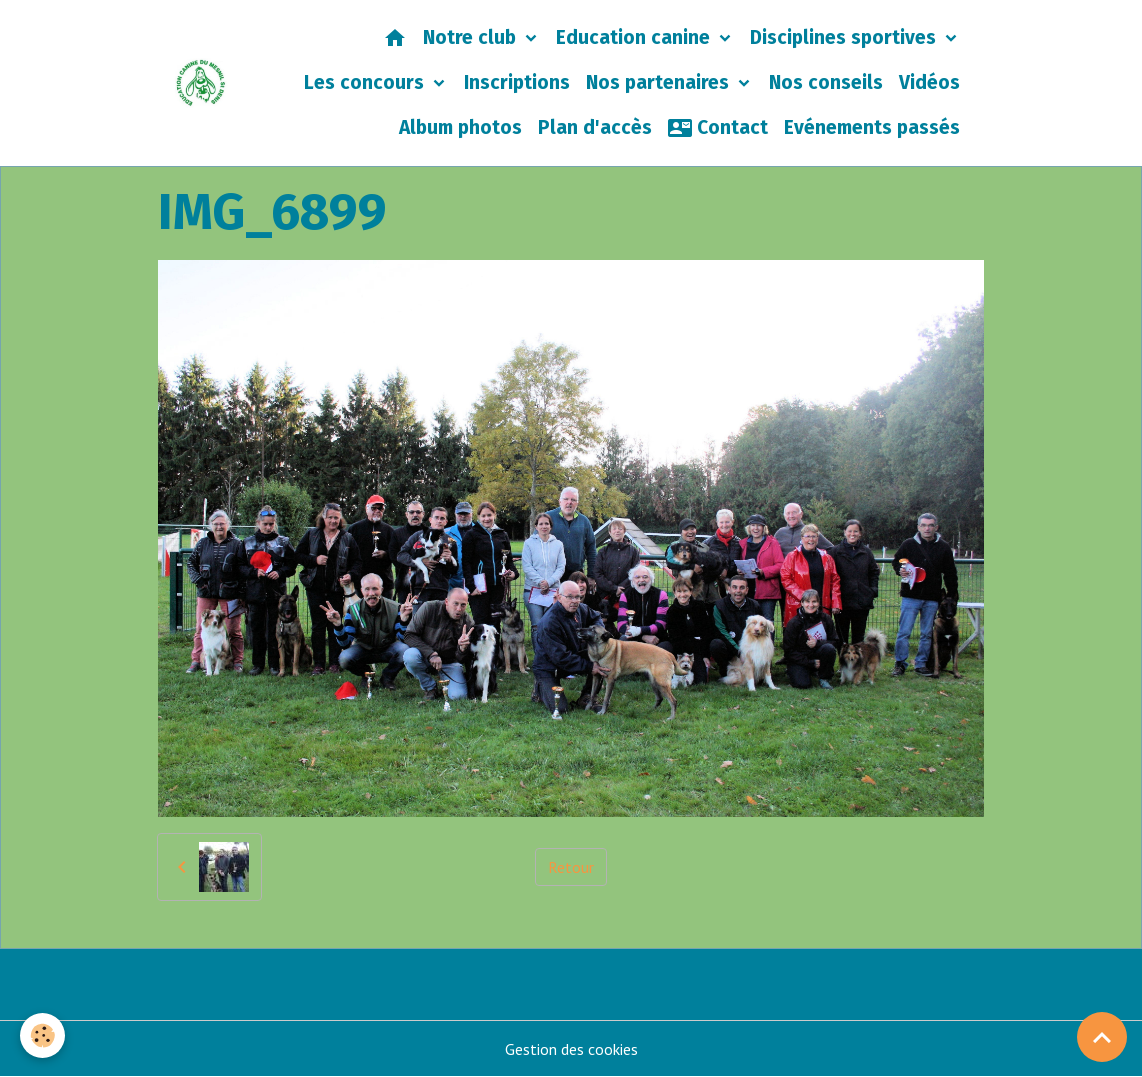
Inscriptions (517, 82)
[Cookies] (42, 1035)
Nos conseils (826, 82)
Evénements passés (872, 127)
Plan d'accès (595, 127)
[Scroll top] (1102, 1037)
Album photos (460, 127)
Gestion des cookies (571, 1049)
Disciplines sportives (845, 37)
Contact (718, 128)
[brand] (201, 83)
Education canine (635, 37)
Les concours (366, 82)
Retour (571, 867)
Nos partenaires (660, 82)
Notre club (472, 37)
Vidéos (929, 82)
